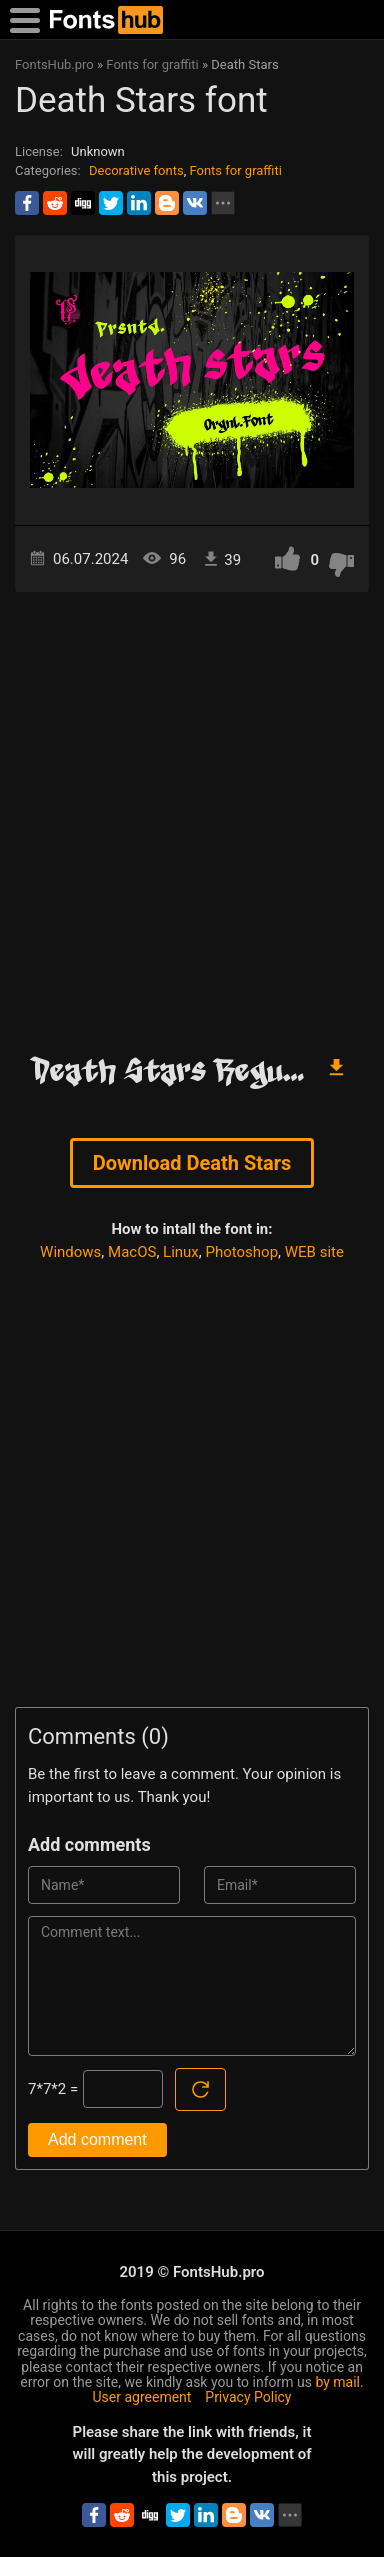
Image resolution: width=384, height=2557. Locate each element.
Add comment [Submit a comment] (97, 2139)
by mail (337, 2382)
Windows (70, 1252)
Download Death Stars (192, 1163)
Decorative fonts (136, 170)
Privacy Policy (248, 2397)
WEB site (314, 1252)
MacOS (132, 1252)
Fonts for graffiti (235, 170)
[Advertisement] (192, 814)
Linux (181, 1252)
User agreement (142, 2397)
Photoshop (242, 1252)
